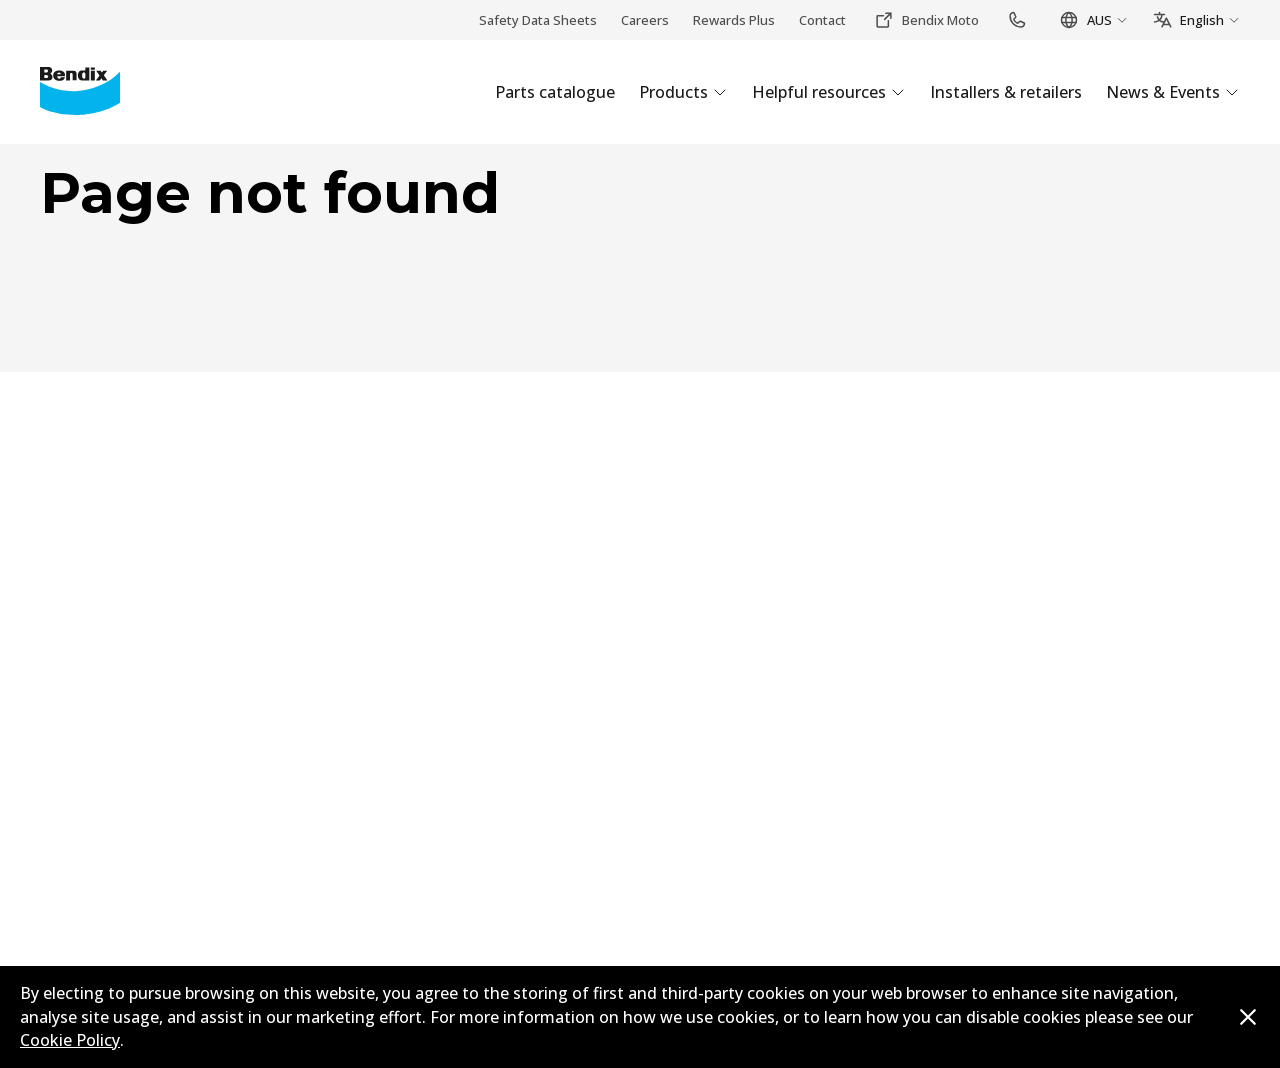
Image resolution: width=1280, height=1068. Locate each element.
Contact (822, 20)
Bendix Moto (926, 20)
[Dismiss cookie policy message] (1248, 1017)
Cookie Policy (70, 1040)
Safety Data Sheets (538, 20)
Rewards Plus (734, 20)
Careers (645, 20)
